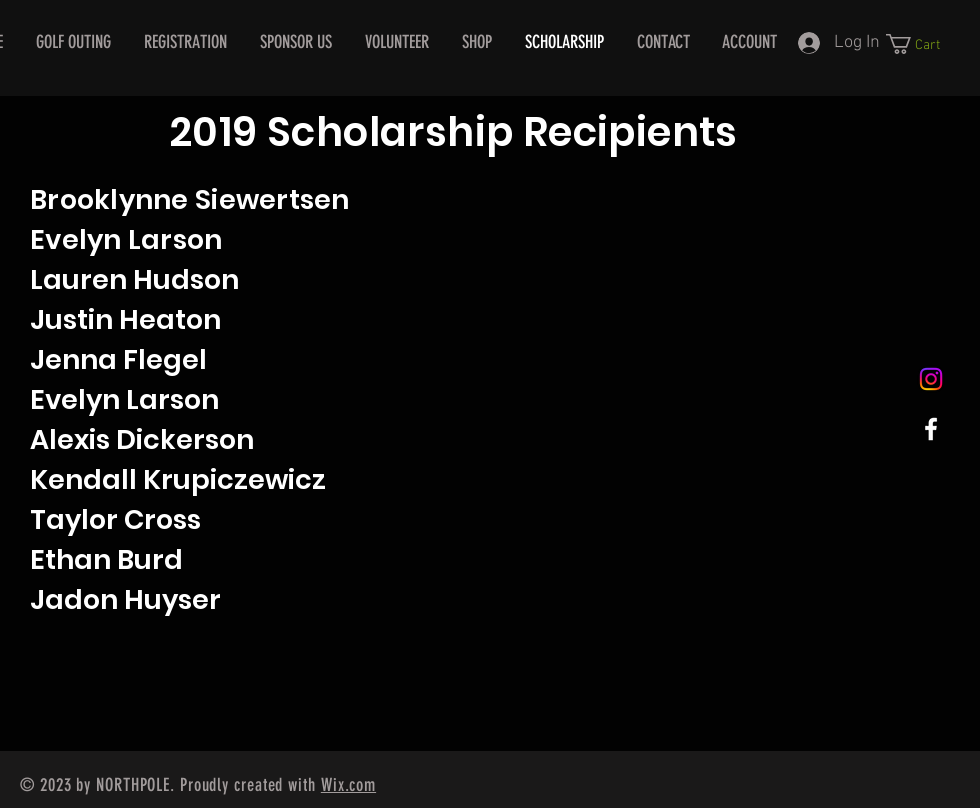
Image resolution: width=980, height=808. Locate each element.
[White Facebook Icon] (931, 429)
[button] (923, 44)
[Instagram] (931, 379)
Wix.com (348, 785)
